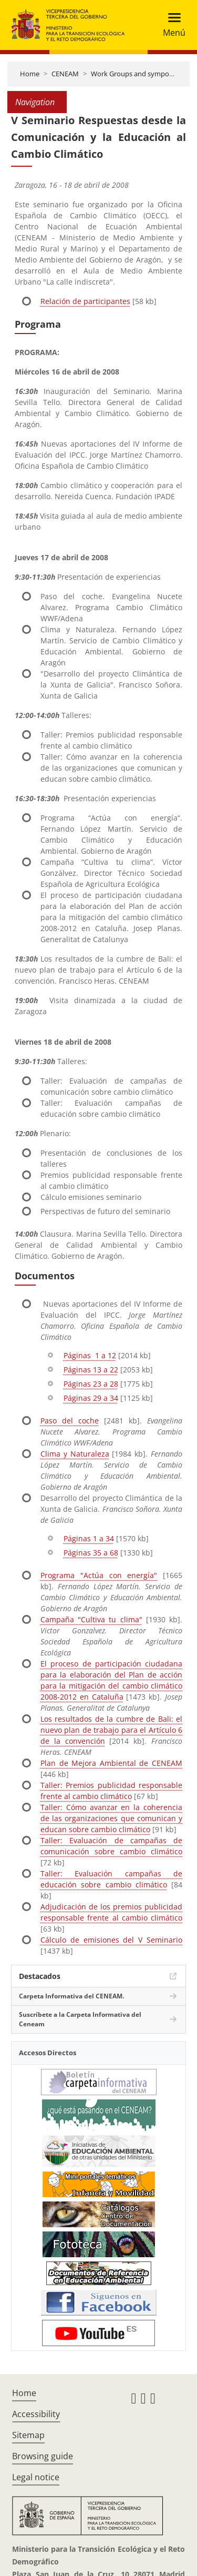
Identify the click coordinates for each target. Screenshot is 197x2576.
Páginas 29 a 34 (91, 1398)
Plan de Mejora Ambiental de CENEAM (111, 1763)
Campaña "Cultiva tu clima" (91, 1619)
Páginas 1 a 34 (89, 1538)
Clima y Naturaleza (74, 1454)
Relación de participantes (85, 301)
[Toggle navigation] (171, 25)
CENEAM (65, 73)
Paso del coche (69, 1421)
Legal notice (35, 2477)
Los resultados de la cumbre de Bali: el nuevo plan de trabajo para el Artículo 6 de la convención (111, 1730)
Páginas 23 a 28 (91, 1384)
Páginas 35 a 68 (91, 1553)
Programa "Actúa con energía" (98, 1575)
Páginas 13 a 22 (91, 1370)
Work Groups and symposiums (139, 73)
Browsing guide (42, 2456)
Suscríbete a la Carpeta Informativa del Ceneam (80, 2019)
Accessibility (36, 2414)
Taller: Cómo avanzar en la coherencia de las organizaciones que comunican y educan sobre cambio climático (111, 1818)
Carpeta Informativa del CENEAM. (71, 1996)
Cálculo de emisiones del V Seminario (111, 1940)
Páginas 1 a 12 (90, 1355)
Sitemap (28, 2435)
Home (29, 73)
